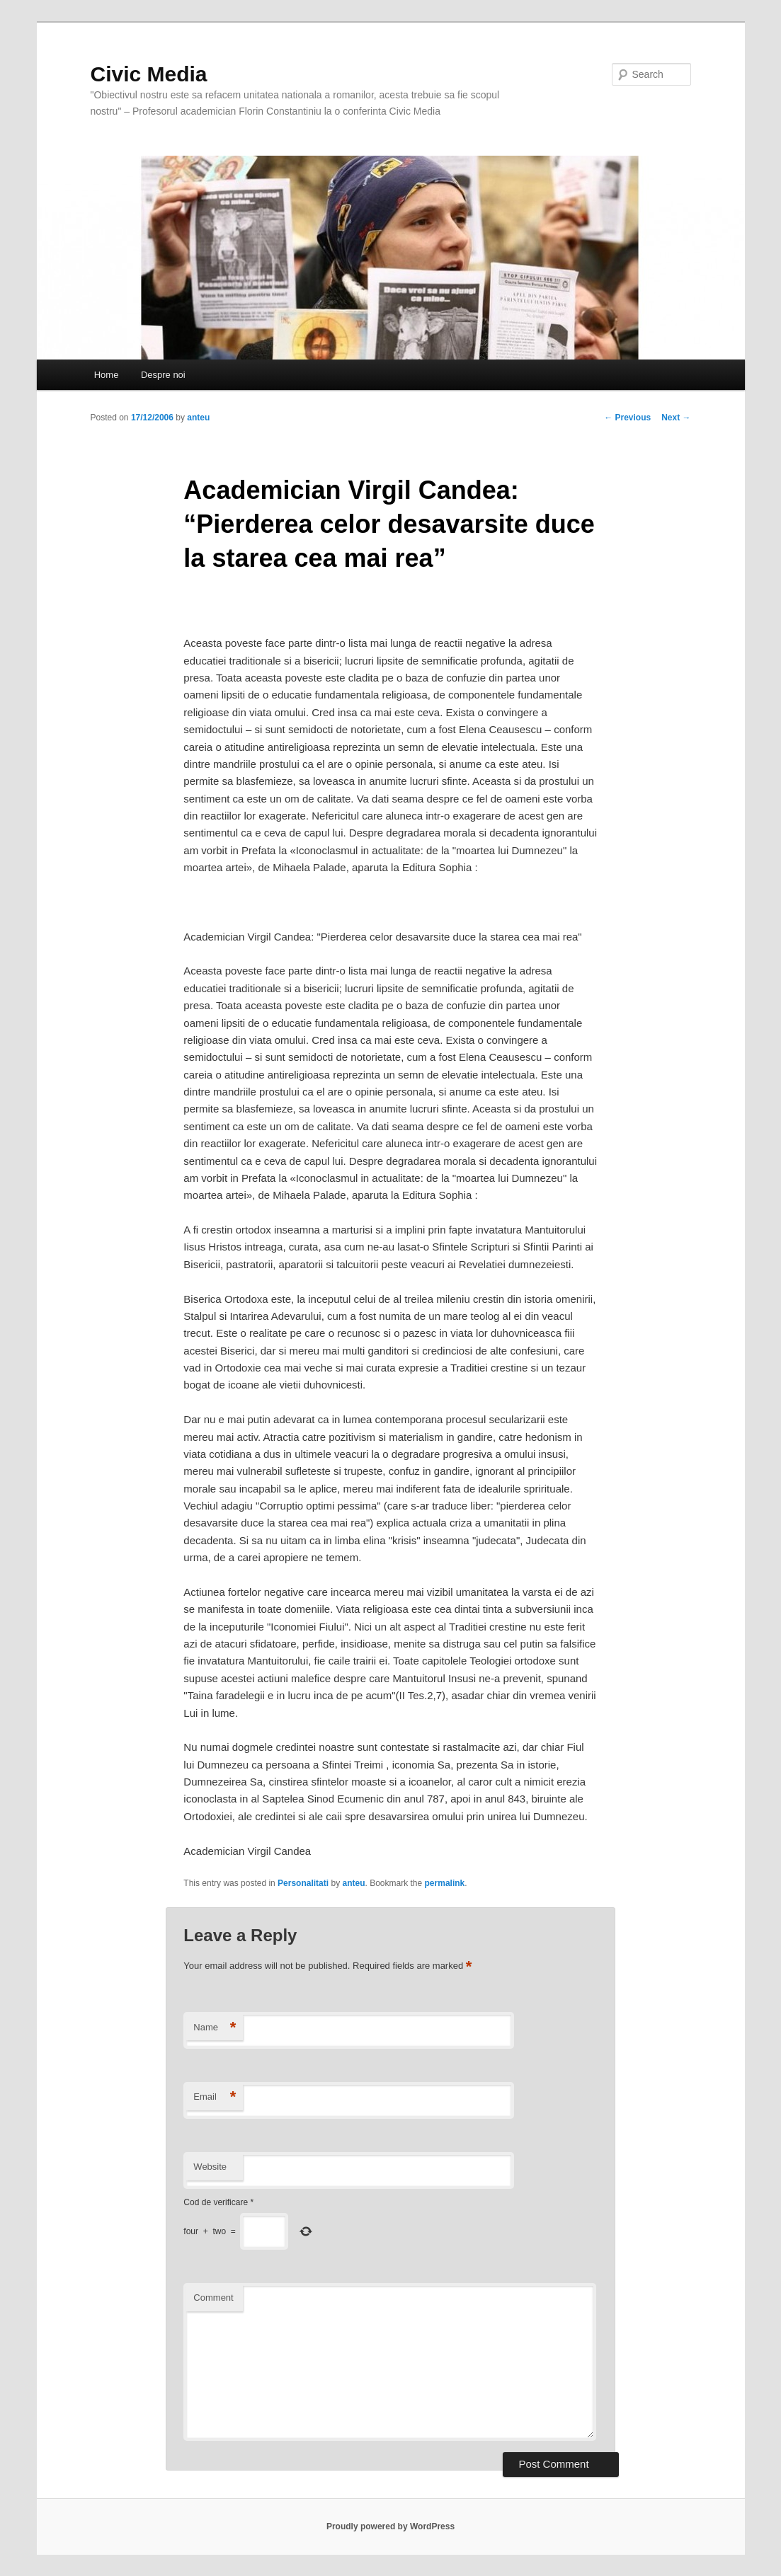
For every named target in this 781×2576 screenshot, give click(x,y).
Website (210, 2166)
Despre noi (163, 374)
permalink (445, 1883)
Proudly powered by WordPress (390, 2526)
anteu (198, 417)
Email (214, 2097)
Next (675, 417)
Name (214, 2028)
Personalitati (303, 1883)
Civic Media (149, 74)
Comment (213, 2297)
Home (106, 374)
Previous (627, 417)
